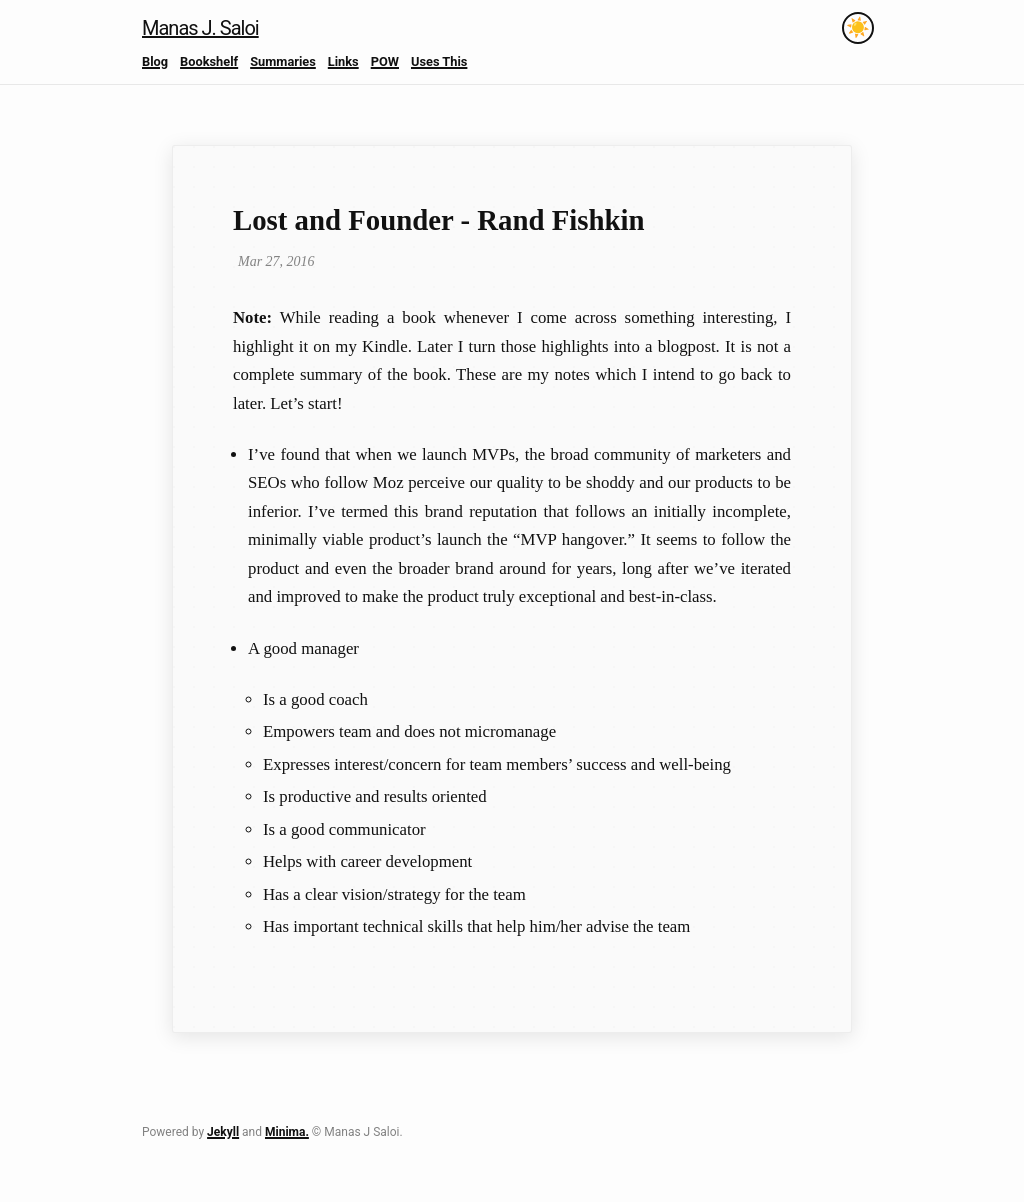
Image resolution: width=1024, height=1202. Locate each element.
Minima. (287, 1132)
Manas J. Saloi (200, 28)
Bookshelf (209, 61)
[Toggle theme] (858, 28)
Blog (155, 61)
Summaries (283, 61)
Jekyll (223, 1132)
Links (343, 61)
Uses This (439, 61)
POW (385, 61)
